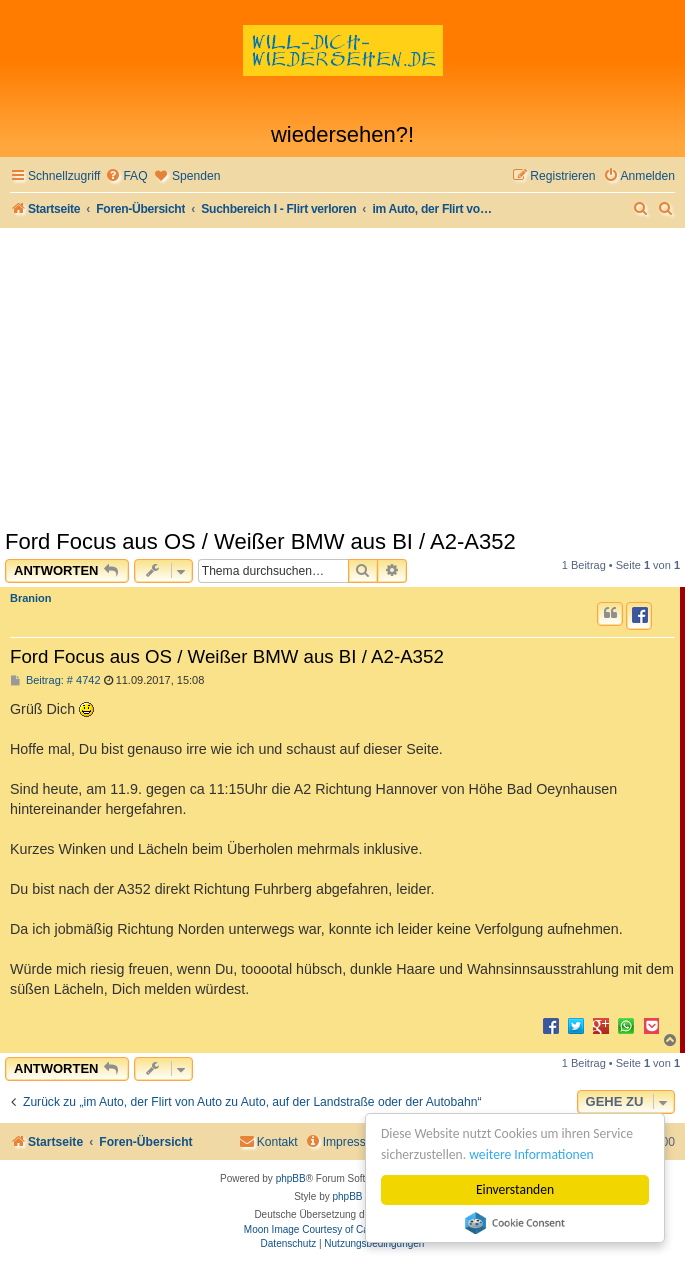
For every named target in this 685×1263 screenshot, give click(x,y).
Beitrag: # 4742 (55, 680)
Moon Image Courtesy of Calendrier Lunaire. (342, 1229)
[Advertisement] (342, 378)
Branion (31, 598)
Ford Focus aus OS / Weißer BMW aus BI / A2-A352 (260, 541)
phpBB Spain (361, 1196)
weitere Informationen (531, 1154)
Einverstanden (515, 1189)
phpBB (291, 1178)
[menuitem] (126, 176)
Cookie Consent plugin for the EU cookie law (515, 1223)
